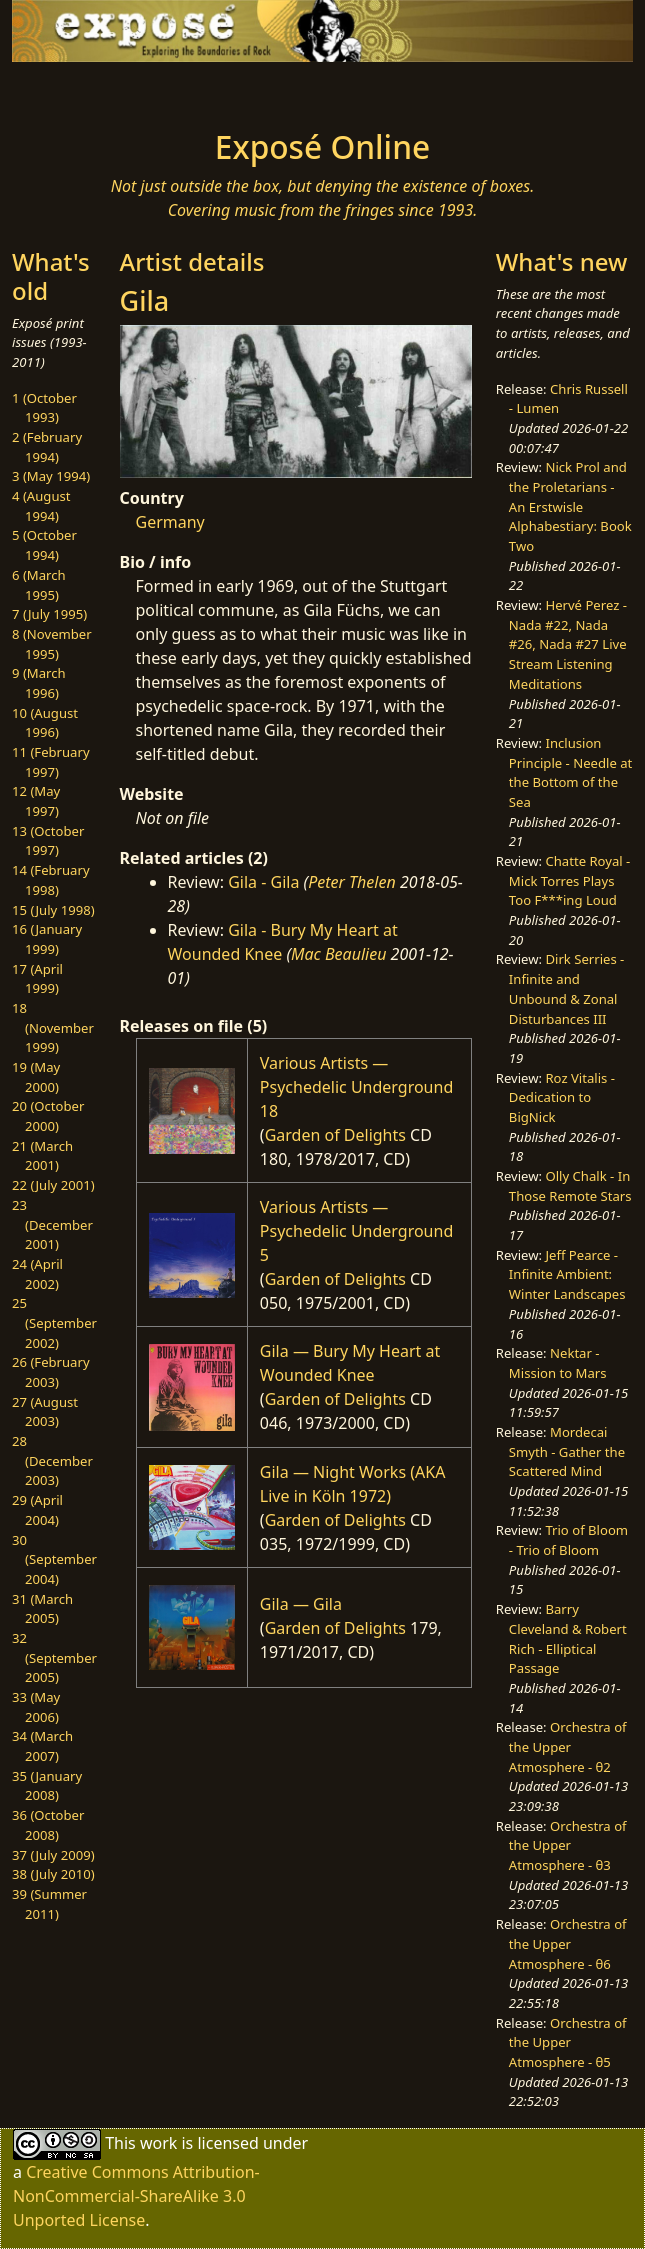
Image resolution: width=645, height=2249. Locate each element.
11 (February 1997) (51, 762)
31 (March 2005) (42, 1609)
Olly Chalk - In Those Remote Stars (570, 1186)
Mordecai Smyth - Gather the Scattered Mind (567, 1451)
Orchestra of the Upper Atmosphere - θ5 (568, 2042)
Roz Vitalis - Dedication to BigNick (562, 1097)
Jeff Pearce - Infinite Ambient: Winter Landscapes (567, 1274)
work (158, 2143)
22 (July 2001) (53, 1185)
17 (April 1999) (37, 979)
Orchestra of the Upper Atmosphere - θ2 (568, 1746)
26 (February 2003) (51, 1372)
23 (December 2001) (52, 1224)
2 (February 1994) (47, 447)
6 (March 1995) (39, 585)
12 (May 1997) (36, 801)
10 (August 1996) (45, 723)
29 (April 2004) (37, 1510)
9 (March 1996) (39, 683)
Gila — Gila (301, 1604)
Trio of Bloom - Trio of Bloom (568, 1540)
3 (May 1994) (51, 476)
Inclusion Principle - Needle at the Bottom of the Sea (570, 772)
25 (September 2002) (54, 1322)
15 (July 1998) (53, 910)
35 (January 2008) (47, 1786)
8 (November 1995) (52, 644)
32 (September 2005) (54, 1657)
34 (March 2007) (42, 1746)
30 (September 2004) (54, 1559)
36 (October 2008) (48, 1825)
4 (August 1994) (41, 506)
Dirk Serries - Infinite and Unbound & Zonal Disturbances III (566, 988)
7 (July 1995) (49, 614)
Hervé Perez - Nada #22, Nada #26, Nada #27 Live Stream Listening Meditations (568, 644)
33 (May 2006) (36, 1707)
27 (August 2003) (45, 1412)
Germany (170, 522)
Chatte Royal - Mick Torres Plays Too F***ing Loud (569, 880)
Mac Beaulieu (338, 954)
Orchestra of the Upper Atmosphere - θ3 (568, 1845)
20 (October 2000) (48, 1116)
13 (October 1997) (48, 841)
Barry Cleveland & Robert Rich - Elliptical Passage (568, 1638)
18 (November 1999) (53, 1027)
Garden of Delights (335, 1135)
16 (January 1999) (47, 939)
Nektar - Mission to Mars (558, 1363)
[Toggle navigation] (105, 90)
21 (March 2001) (42, 1156)
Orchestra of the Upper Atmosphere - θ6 (568, 1943)
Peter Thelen (352, 882)
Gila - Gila (263, 882)
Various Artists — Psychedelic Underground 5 (356, 1231)
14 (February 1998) (51, 880)
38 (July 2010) (53, 1874)
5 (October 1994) (44, 545)
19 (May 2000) (36, 1077)
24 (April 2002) (37, 1274)
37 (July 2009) (53, 1855)
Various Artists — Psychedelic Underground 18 (356, 1087)
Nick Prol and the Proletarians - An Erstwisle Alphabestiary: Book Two (570, 506)
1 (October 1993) (44, 408)
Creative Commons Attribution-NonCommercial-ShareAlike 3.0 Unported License (136, 2196)
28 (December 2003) (52, 1460)
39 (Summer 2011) (49, 1904)
